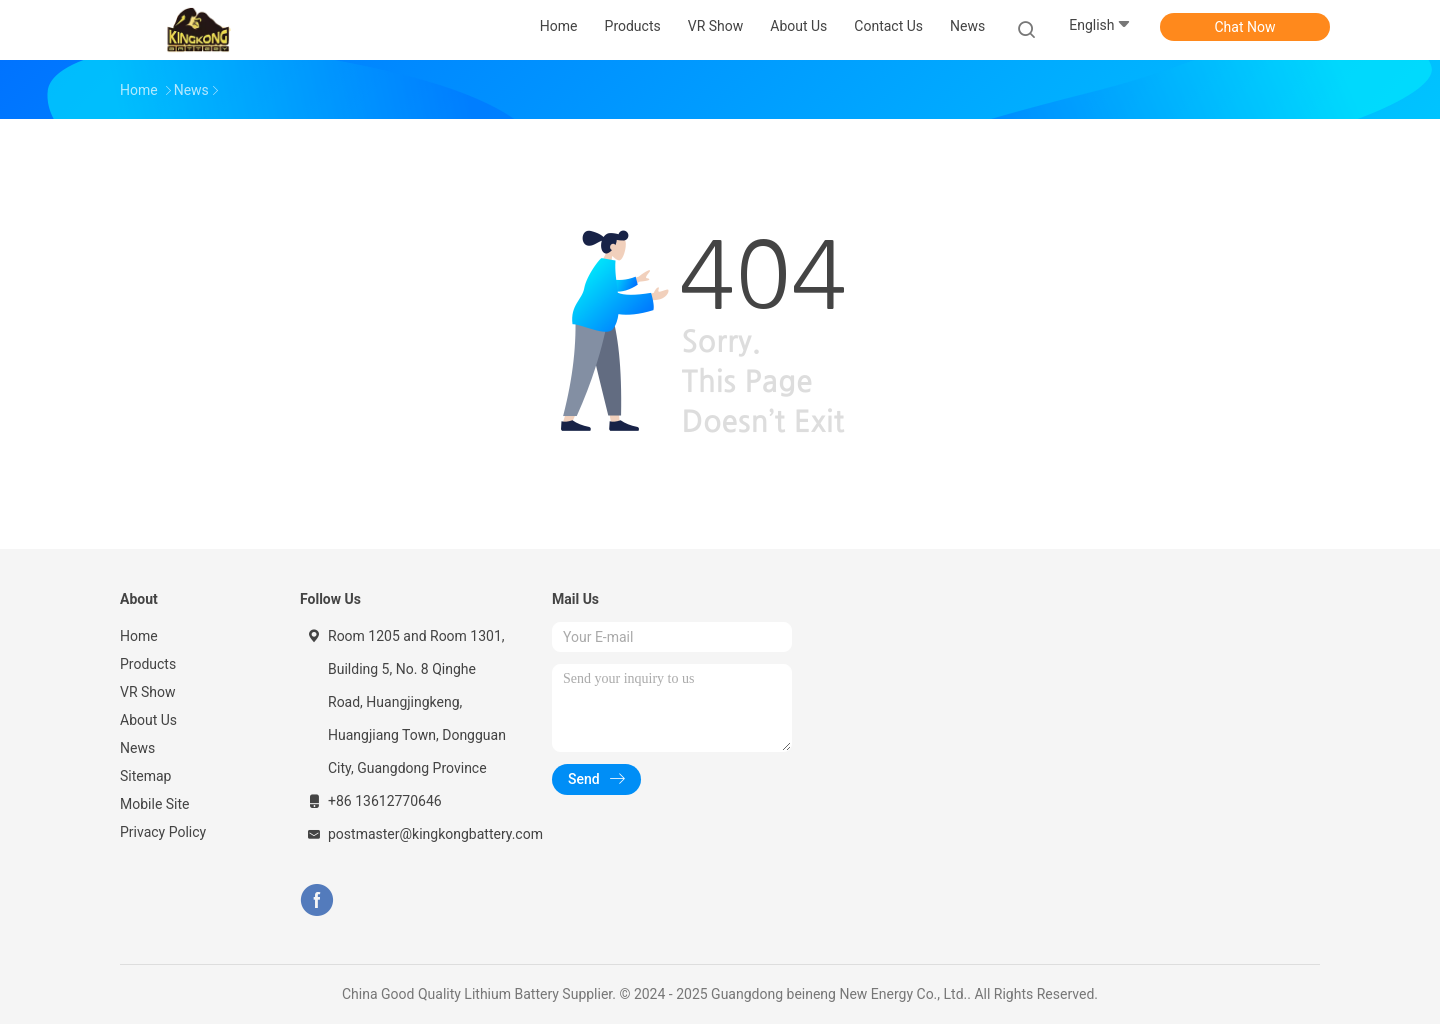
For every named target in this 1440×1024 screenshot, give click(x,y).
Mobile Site (155, 804)
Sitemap (145, 776)
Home (139, 636)
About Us (148, 720)
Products (148, 664)
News (137, 748)
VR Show (148, 692)
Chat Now (1245, 27)
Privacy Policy (163, 832)
